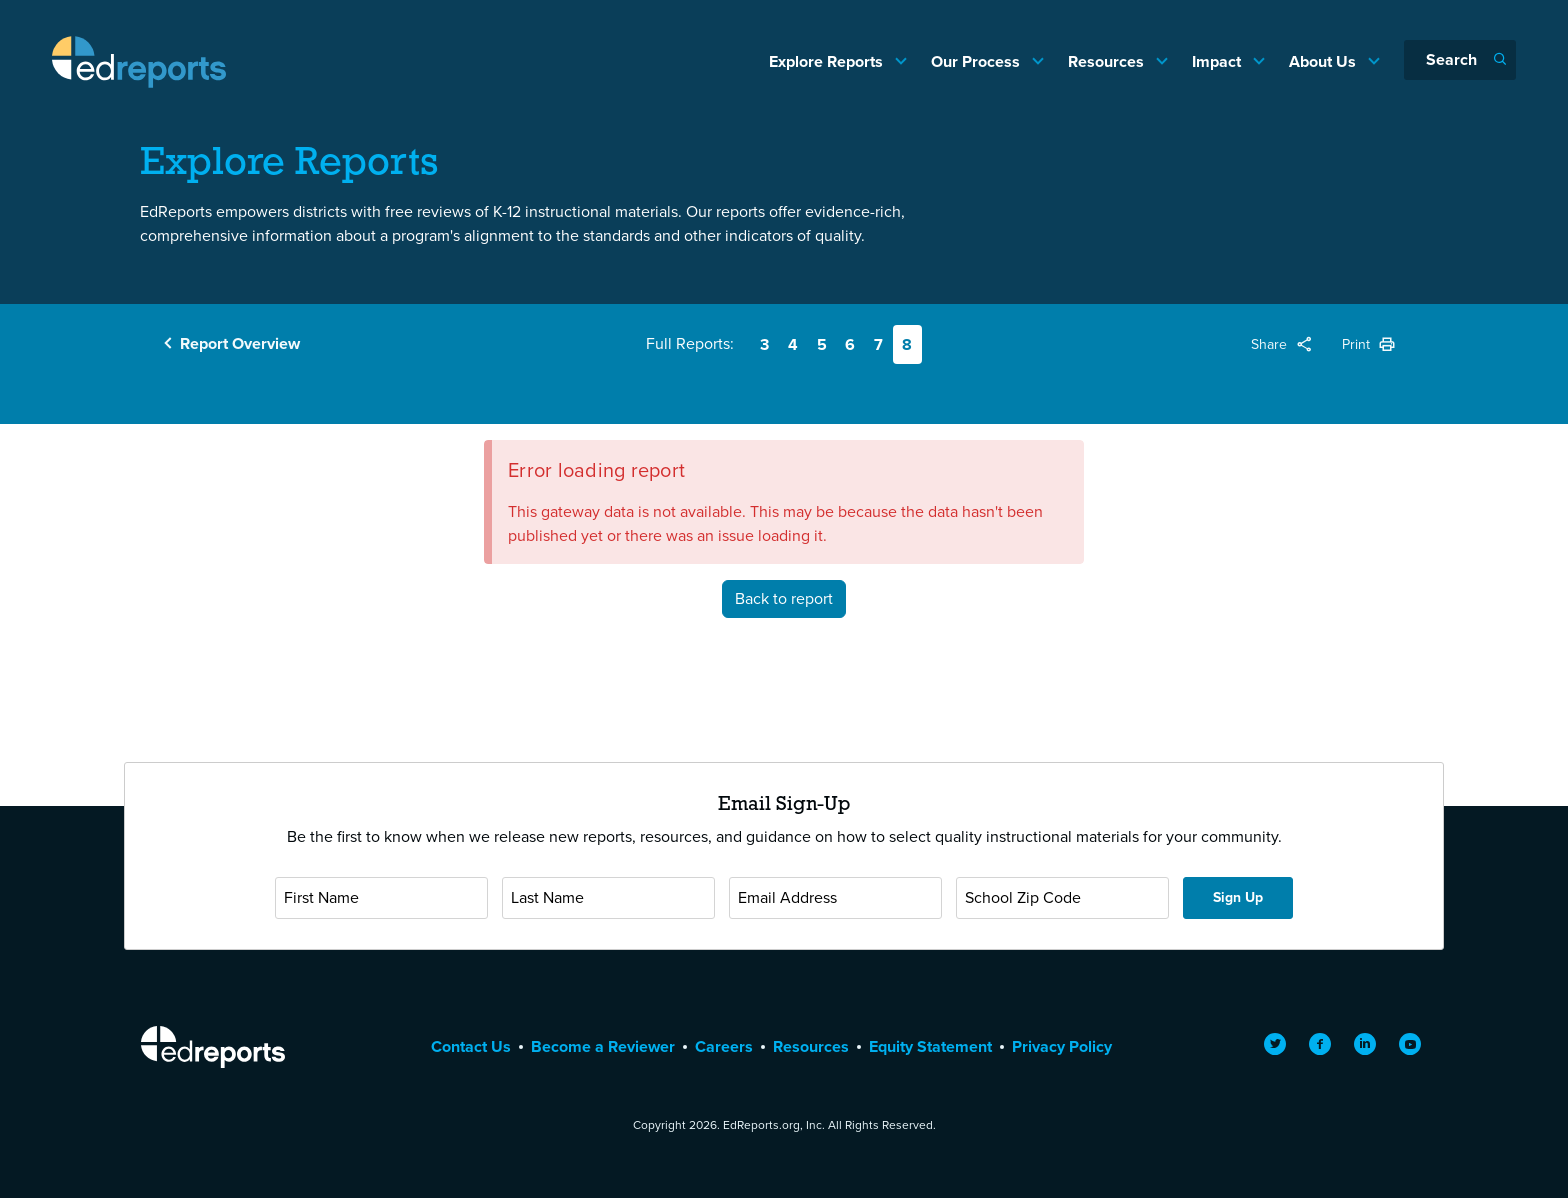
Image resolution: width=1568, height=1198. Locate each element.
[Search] (1460, 60)
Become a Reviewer (603, 1046)
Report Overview (240, 343)
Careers (724, 1046)
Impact (1218, 61)
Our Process (977, 61)
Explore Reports (828, 61)
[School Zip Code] (1062, 898)
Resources (1108, 61)
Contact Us (471, 1046)
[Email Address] (835, 898)
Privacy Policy (1062, 1046)
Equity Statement (930, 1046)
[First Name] (381, 898)
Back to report (784, 598)
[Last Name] (608, 898)
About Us (1324, 61)
